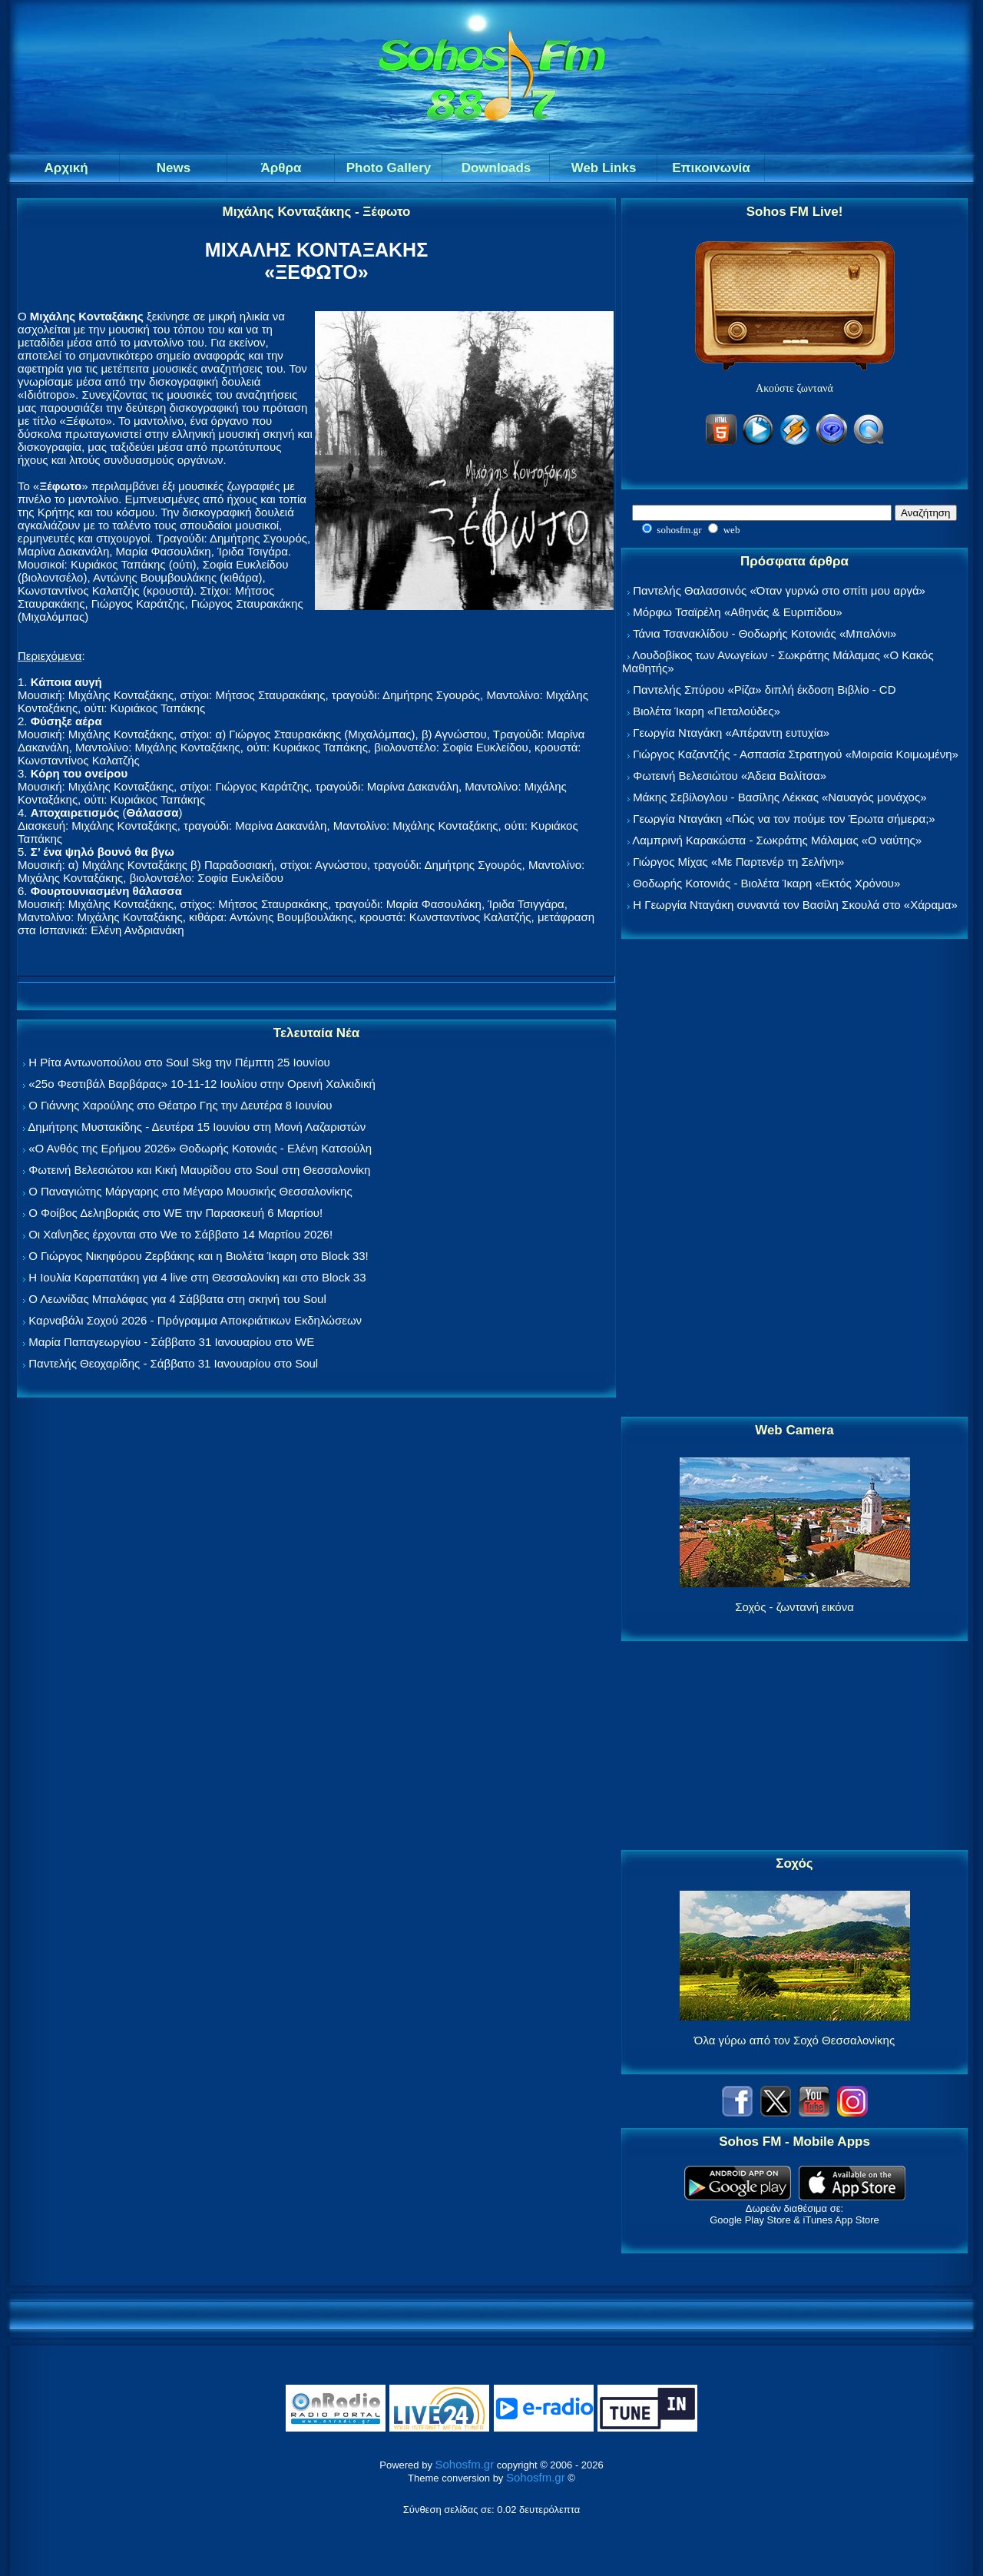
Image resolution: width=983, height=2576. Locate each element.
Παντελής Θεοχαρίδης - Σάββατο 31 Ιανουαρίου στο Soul (173, 1363)
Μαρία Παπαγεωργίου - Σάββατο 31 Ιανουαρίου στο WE (171, 1341)
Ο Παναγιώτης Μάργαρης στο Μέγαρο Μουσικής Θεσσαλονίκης (190, 1191)
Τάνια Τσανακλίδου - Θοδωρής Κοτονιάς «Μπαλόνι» (764, 633)
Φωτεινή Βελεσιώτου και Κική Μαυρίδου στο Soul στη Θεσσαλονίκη (199, 1169)
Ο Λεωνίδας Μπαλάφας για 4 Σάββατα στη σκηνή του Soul (177, 1298)
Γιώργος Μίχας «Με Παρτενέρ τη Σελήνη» (738, 861)
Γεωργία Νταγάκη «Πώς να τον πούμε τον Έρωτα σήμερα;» (784, 818)
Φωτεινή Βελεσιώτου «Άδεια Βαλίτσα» (729, 775)
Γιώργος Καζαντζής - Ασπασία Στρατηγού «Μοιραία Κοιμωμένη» (795, 754)
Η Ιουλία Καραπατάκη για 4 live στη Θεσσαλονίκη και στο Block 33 (197, 1277)
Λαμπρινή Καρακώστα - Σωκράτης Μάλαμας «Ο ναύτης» (777, 840)
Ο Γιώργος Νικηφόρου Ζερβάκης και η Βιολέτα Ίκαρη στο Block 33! (198, 1255)
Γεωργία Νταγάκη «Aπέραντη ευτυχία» (731, 732)
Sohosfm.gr (465, 2464)
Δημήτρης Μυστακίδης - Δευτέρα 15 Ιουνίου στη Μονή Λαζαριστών (197, 1126)
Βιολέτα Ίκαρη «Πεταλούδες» (706, 711)
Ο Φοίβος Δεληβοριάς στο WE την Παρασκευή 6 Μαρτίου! (175, 1212)
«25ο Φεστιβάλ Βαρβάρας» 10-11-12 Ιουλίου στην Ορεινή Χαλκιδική (202, 1083)
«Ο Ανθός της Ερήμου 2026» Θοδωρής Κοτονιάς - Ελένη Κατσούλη (200, 1148)
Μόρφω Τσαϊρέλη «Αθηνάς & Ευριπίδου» (737, 611)
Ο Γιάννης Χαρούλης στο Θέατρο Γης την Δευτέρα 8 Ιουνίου (180, 1105)
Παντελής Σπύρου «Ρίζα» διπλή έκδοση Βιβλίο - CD (764, 689)
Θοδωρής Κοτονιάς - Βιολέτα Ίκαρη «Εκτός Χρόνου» (766, 883)
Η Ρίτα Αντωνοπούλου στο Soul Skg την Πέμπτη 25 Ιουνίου (179, 1062)
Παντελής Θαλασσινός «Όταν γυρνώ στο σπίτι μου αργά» (779, 590)
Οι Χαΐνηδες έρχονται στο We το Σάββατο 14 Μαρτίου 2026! (180, 1234)
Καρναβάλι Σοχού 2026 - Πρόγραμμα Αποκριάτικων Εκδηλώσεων (195, 1320)
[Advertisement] (795, 1178)
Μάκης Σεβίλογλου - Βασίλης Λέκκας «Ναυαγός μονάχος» (779, 797)
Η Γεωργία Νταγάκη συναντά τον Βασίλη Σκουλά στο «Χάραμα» (795, 904)
